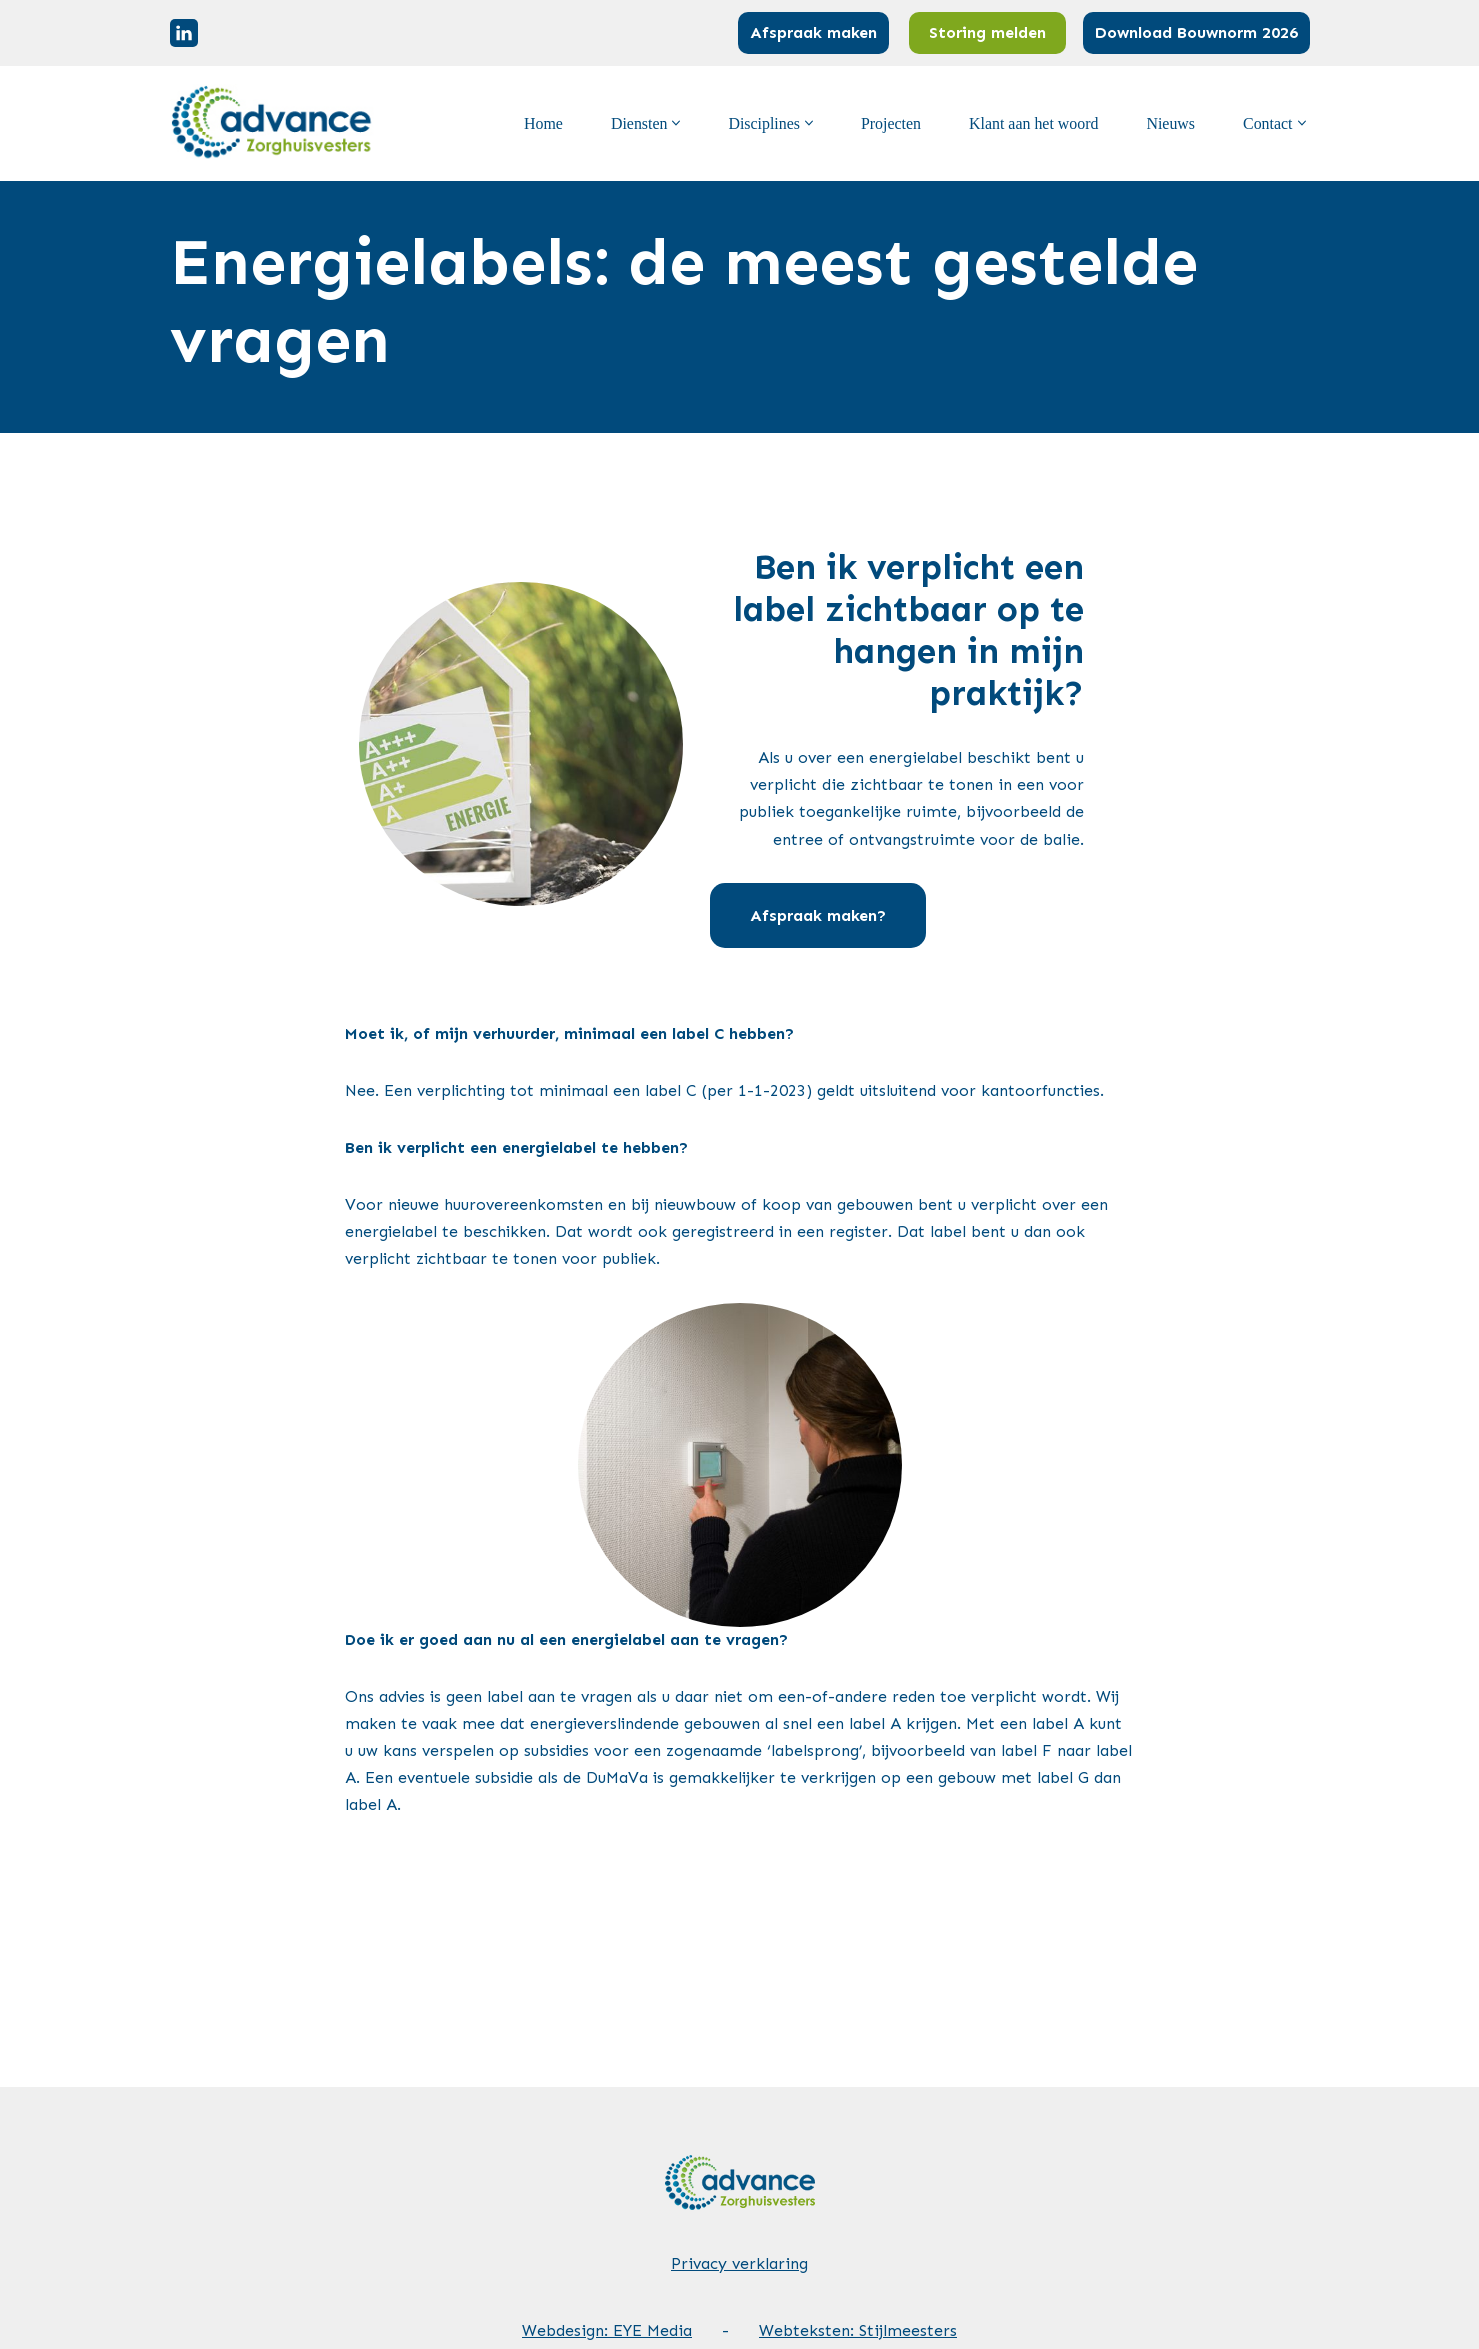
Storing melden (987, 32)
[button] (674, 123)
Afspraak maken (813, 32)
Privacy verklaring (739, 2200)
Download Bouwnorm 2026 (1196, 32)
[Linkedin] (184, 33)
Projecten (889, 123)
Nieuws (1170, 123)
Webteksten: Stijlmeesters (858, 2267)
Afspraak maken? (868, 842)
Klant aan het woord (1033, 123)
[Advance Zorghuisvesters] (273, 123)
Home (540, 123)
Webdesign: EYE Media (607, 2267)
